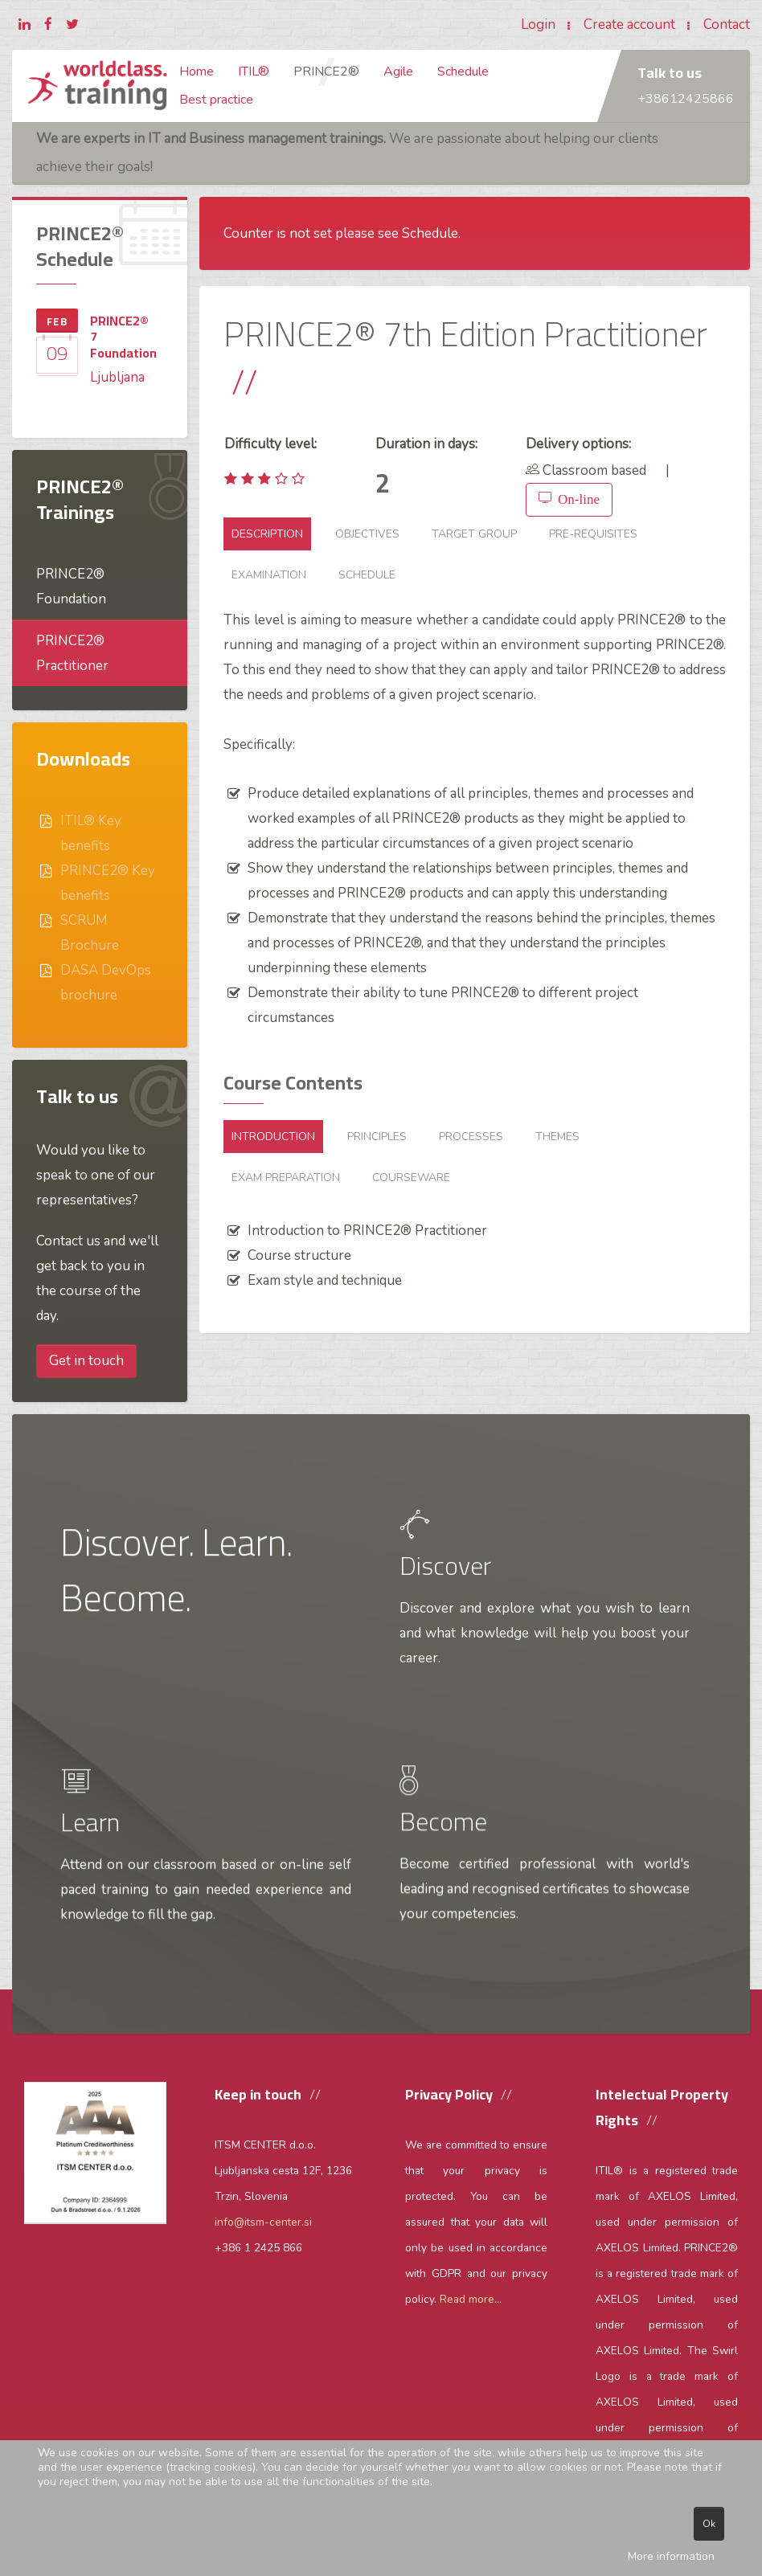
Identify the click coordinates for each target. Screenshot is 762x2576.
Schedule (366, 575)
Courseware (411, 1177)
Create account (629, 24)
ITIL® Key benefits (90, 833)
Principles (377, 1136)
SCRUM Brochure (89, 933)
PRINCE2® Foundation (71, 586)
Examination (268, 575)
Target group (474, 534)
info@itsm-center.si (263, 2222)
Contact (726, 24)
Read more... (471, 2299)
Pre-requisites (593, 534)
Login (538, 24)
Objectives (367, 534)
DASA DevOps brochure (105, 982)
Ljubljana (117, 377)
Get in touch (86, 1360)
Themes (557, 1136)
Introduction (273, 1136)
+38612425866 (685, 99)
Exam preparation (285, 1177)
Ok (709, 2523)
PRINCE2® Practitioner (72, 653)
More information (671, 2556)
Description (267, 534)
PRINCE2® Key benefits (107, 883)
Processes (471, 1136)
